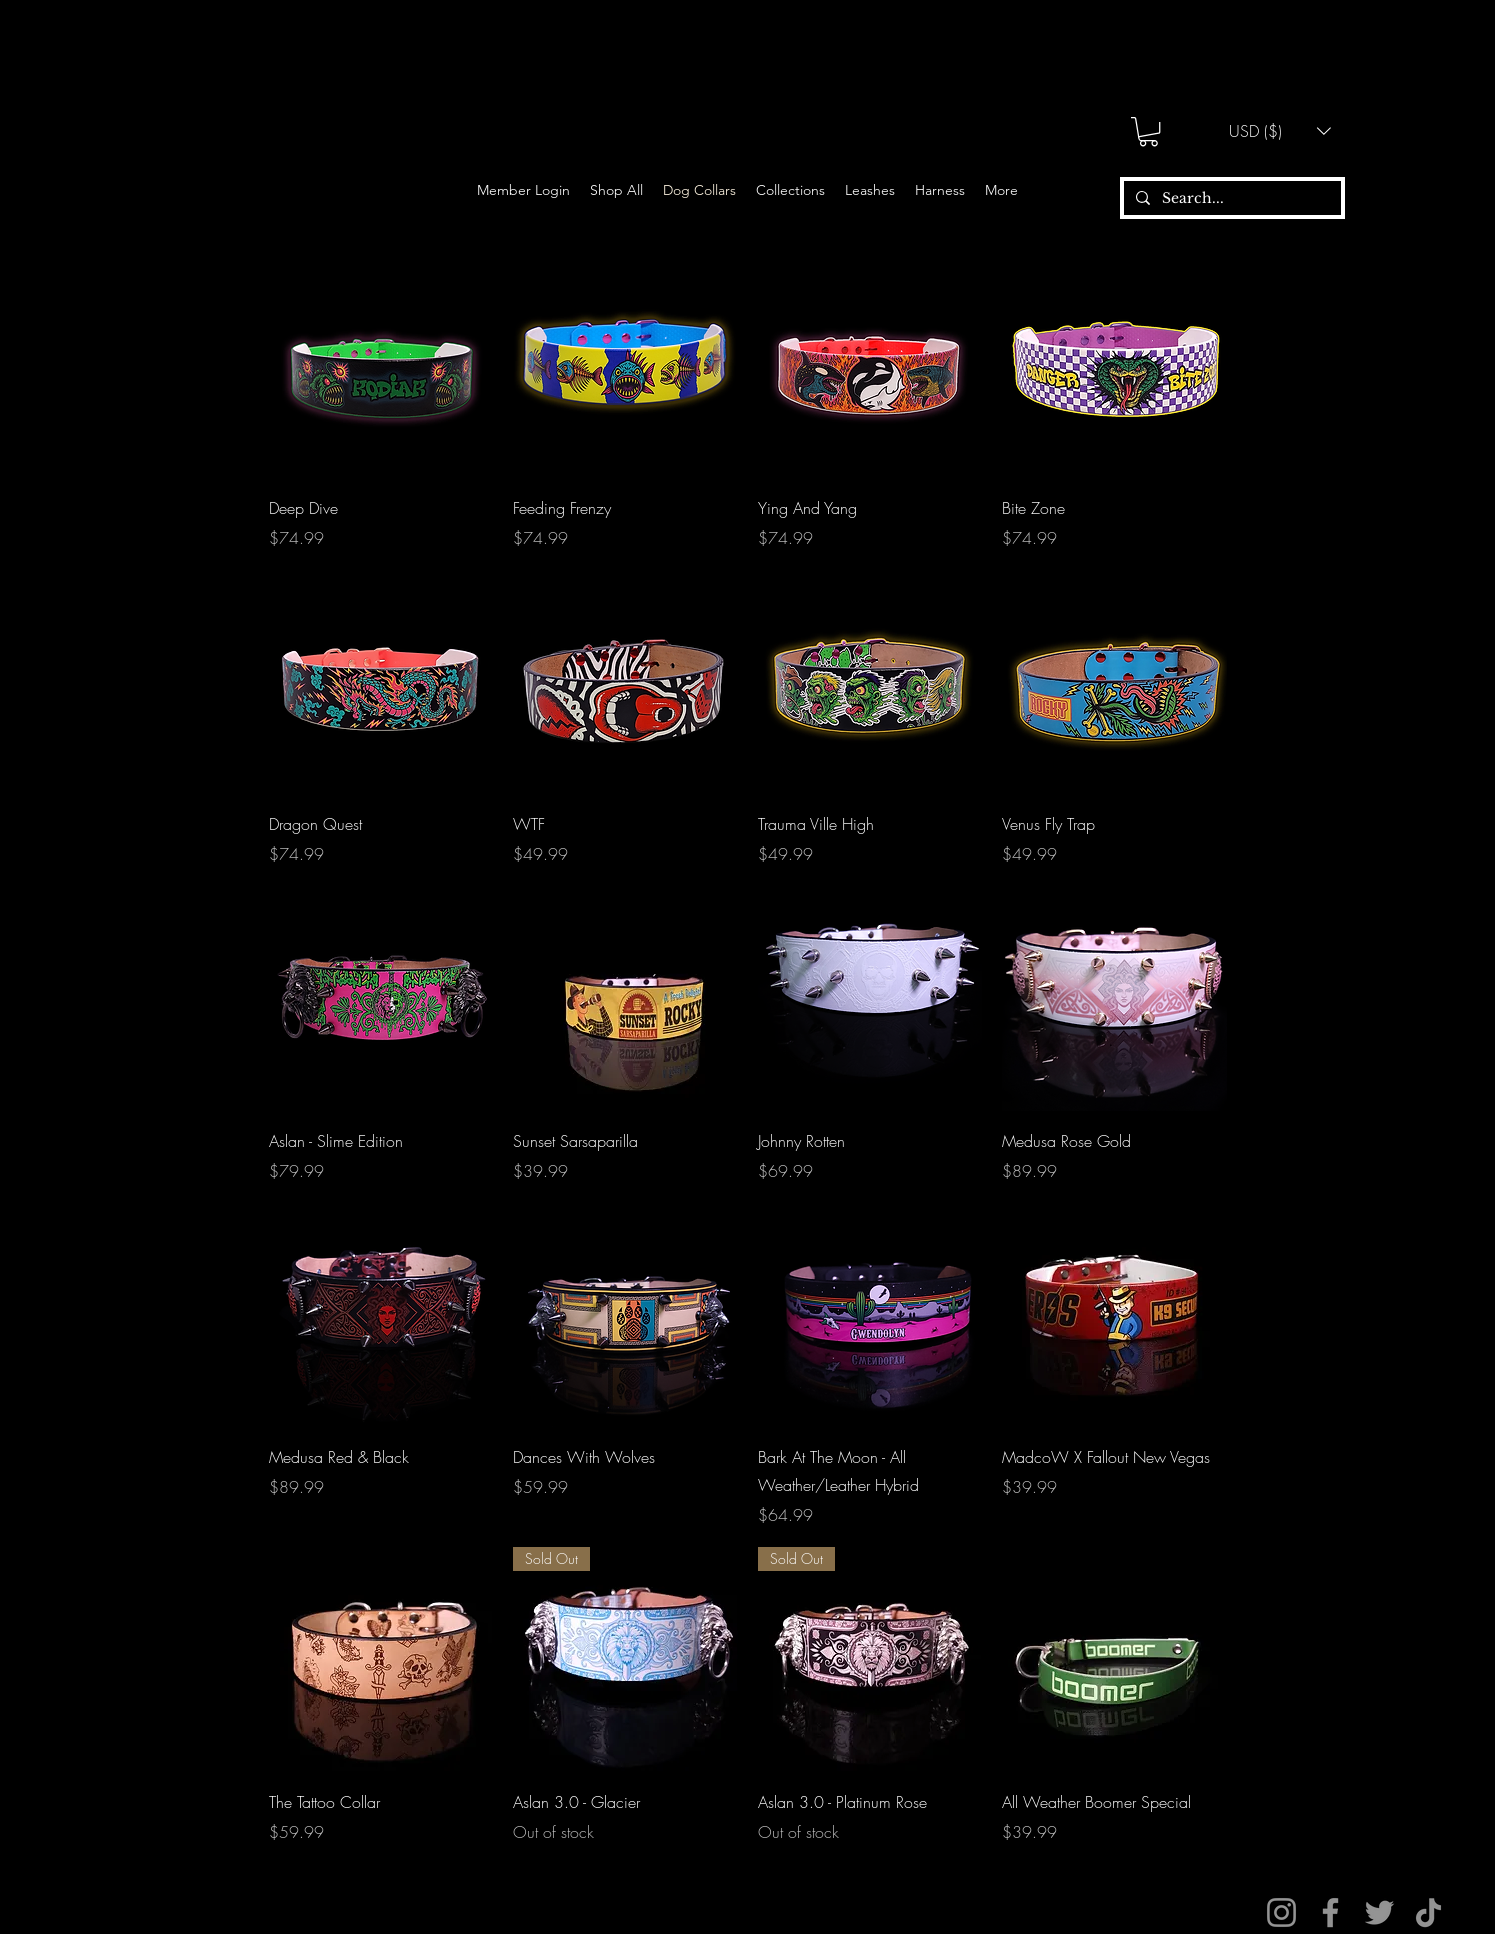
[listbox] (1280, 131)
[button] (1148, 131)
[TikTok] (1428, 1912)
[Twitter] (1379, 1912)
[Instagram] (1281, 1912)
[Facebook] (1330, 1912)
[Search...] (1230, 199)
